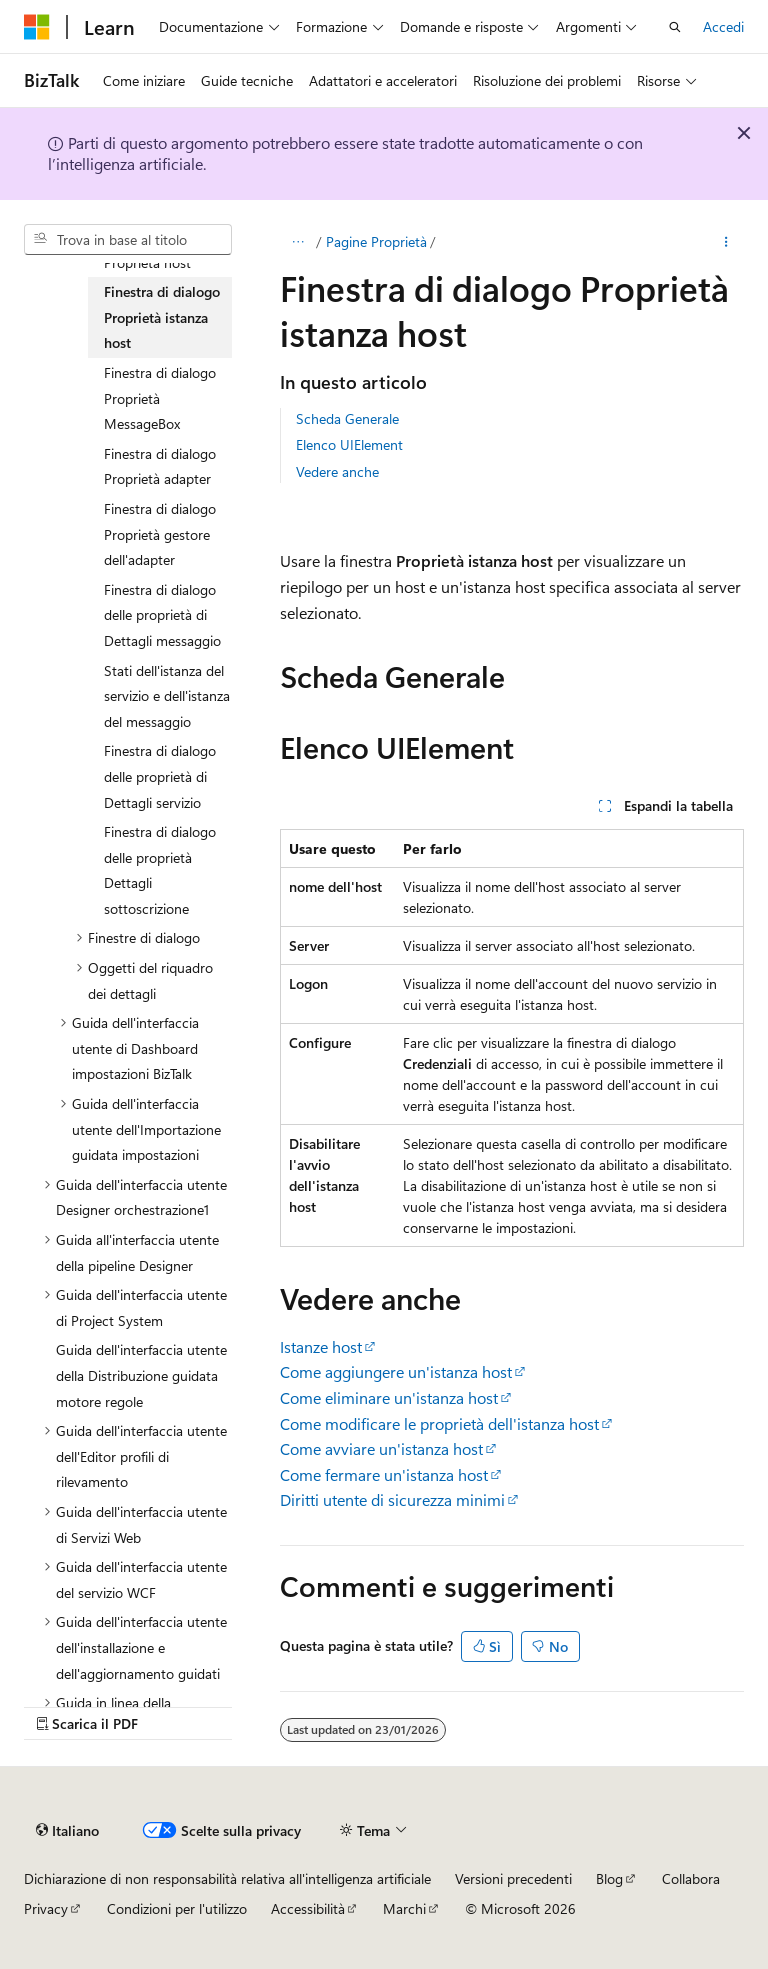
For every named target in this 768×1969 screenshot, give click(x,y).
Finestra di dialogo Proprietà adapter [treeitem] (160, 466)
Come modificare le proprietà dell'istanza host (439, 1423)
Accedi (723, 26)
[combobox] (128, 240)
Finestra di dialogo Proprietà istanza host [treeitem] (162, 317)
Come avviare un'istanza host (381, 1448)
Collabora (691, 1878)
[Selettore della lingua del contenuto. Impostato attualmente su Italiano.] (67, 1831)
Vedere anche (337, 471)
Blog (609, 1878)
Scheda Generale (347, 418)
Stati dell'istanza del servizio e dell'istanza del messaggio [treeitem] (167, 696)
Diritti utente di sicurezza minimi (392, 1499)
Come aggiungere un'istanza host (396, 1371)
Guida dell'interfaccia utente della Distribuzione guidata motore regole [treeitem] (141, 1375)
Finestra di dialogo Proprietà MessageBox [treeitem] (160, 398)
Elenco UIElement (349, 444)
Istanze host (321, 1346)
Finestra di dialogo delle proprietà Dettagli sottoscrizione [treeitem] (160, 870)
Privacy (46, 1908)
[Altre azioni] (726, 242)
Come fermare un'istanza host (384, 1474)
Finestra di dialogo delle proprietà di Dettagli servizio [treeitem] (160, 776)
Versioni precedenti (513, 1878)
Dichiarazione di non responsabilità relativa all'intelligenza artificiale (227, 1878)
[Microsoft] (37, 27)
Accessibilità (308, 1908)
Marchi (404, 1908)
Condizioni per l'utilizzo (177, 1908)
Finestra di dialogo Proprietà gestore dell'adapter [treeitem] (160, 534)
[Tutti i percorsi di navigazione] (297, 242)
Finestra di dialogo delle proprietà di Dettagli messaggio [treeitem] (162, 615)
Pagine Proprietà (376, 241)
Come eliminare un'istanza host (389, 1397)
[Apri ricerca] (675, 27)
